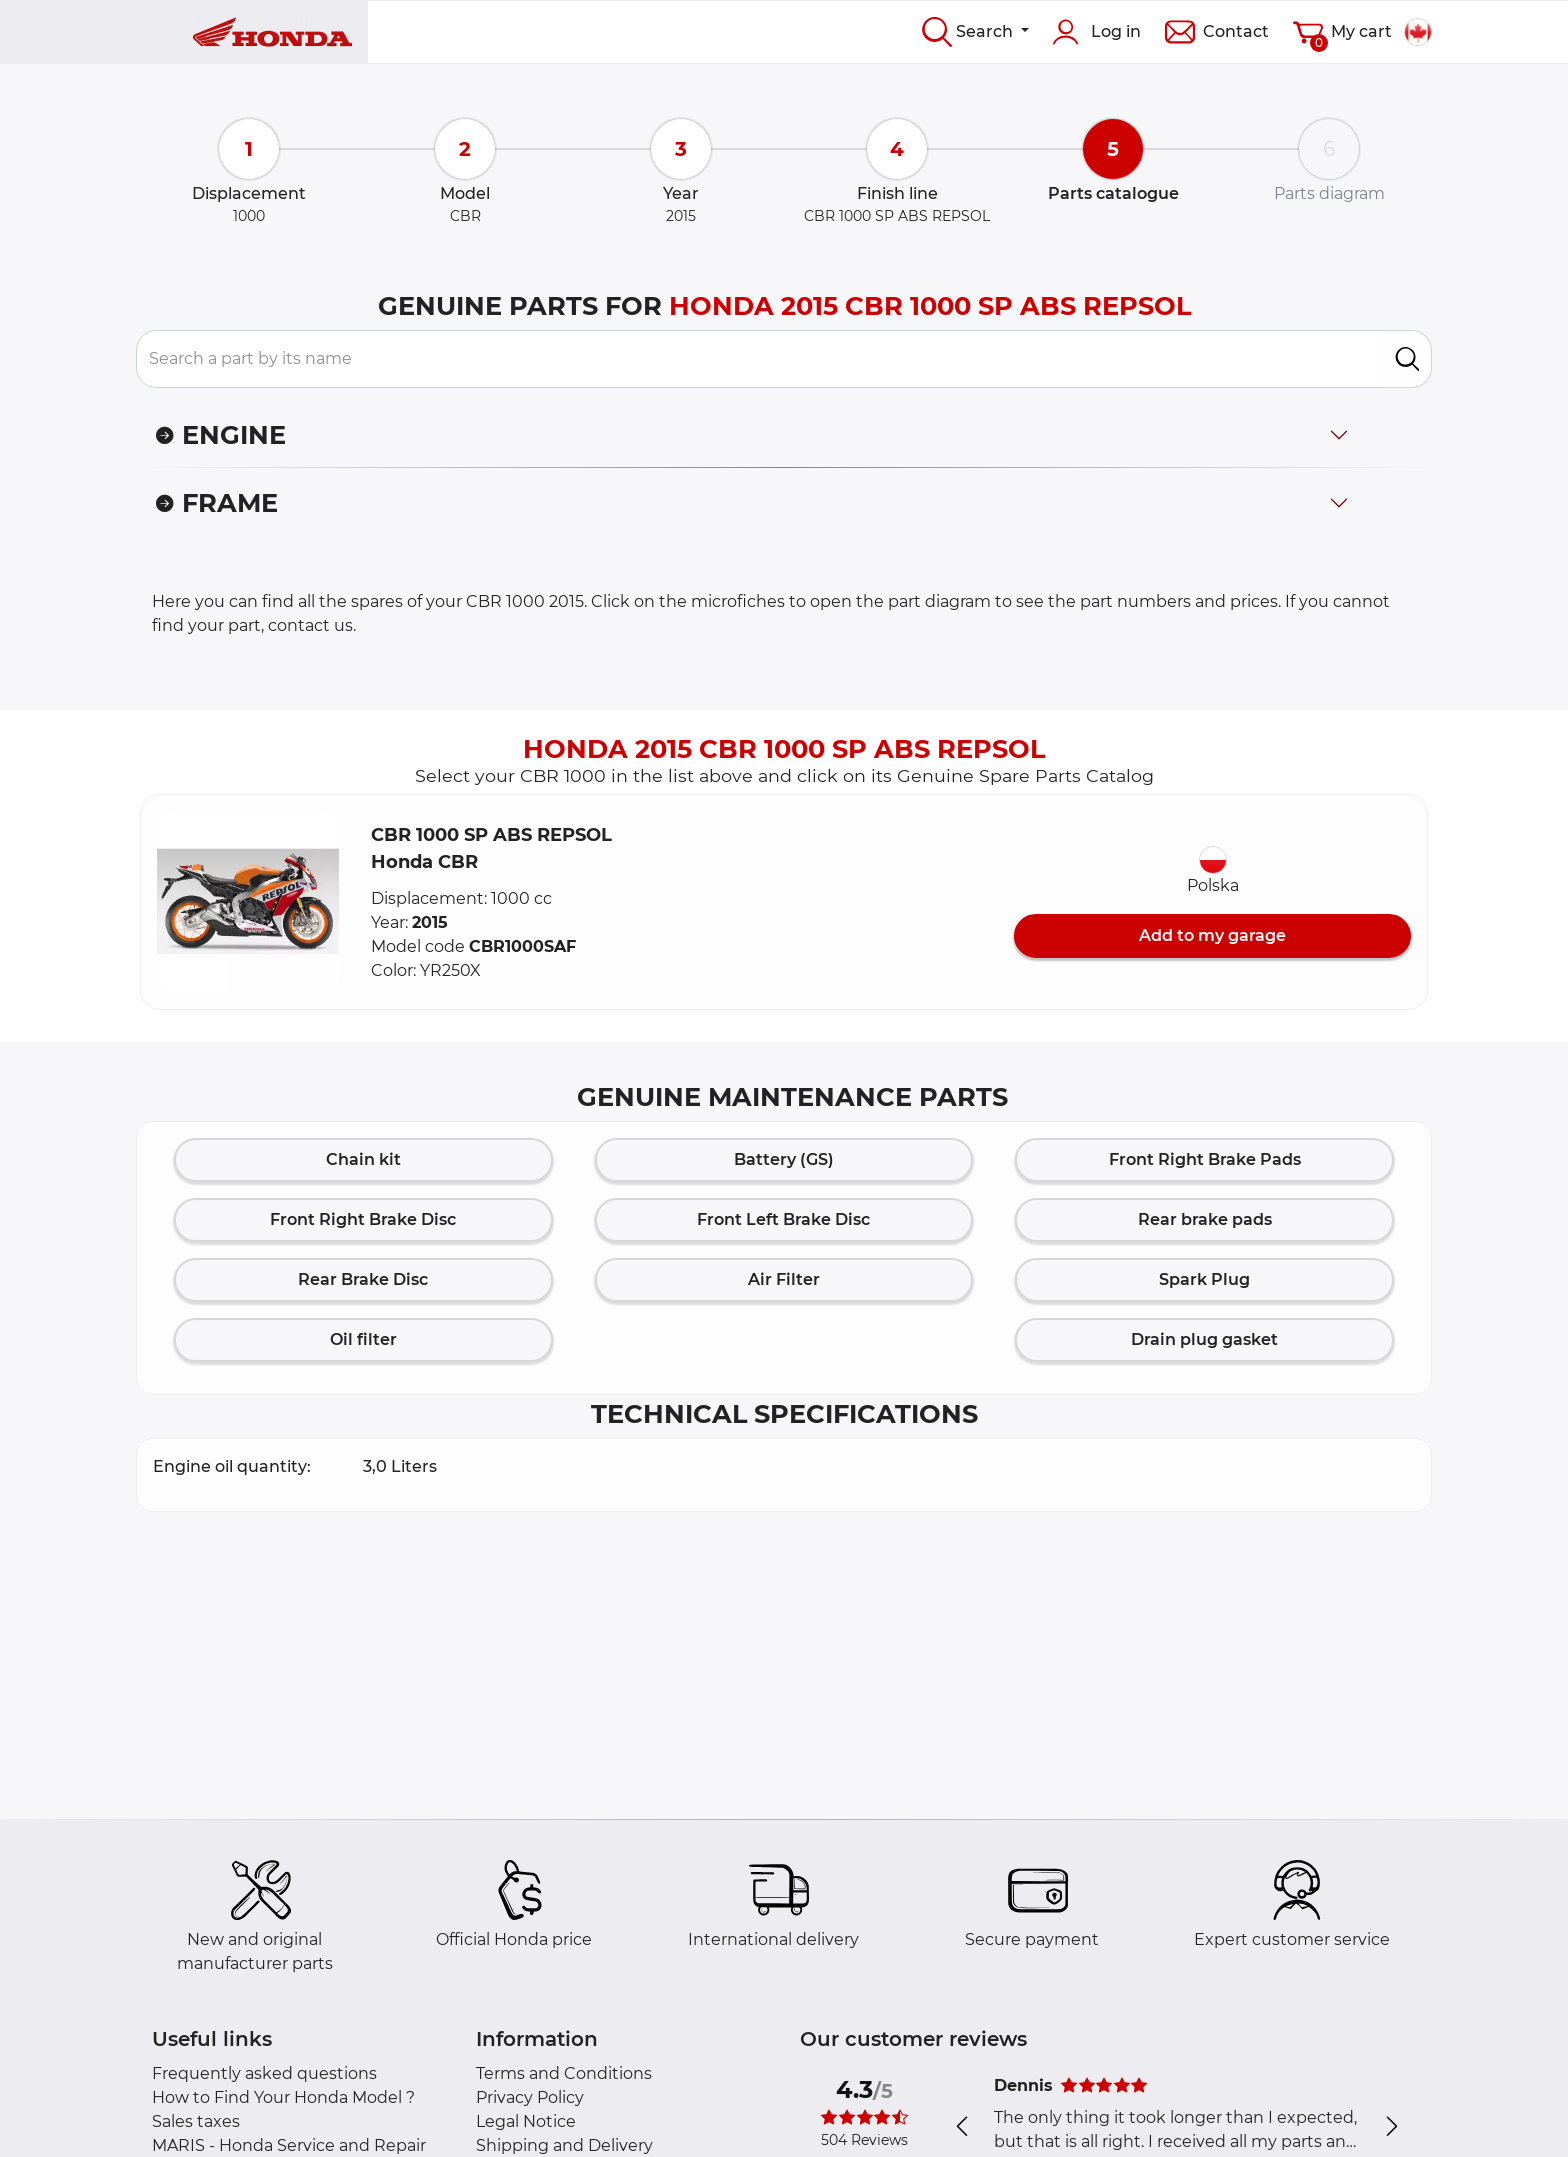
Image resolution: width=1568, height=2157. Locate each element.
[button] (248, 902)
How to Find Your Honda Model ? (283, 2097)
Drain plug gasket (1204, 1339)
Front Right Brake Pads (1205, 1159)
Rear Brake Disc (363, 1279)
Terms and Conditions (564, 2073)
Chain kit (363, 1159)
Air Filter (784, 1279)
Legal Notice (526, 2121)
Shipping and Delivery (564, 2145)
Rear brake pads (1205, 1219)
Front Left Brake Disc (783, 1219)
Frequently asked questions (264, 2073)
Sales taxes (196, 2121)
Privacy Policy (530, 2097)
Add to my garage (1212, 935)
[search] (1407, 359)
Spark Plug (1204, 1279)
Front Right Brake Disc (363, 1219)
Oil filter (363, 1339)
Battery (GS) (784, 1159)
